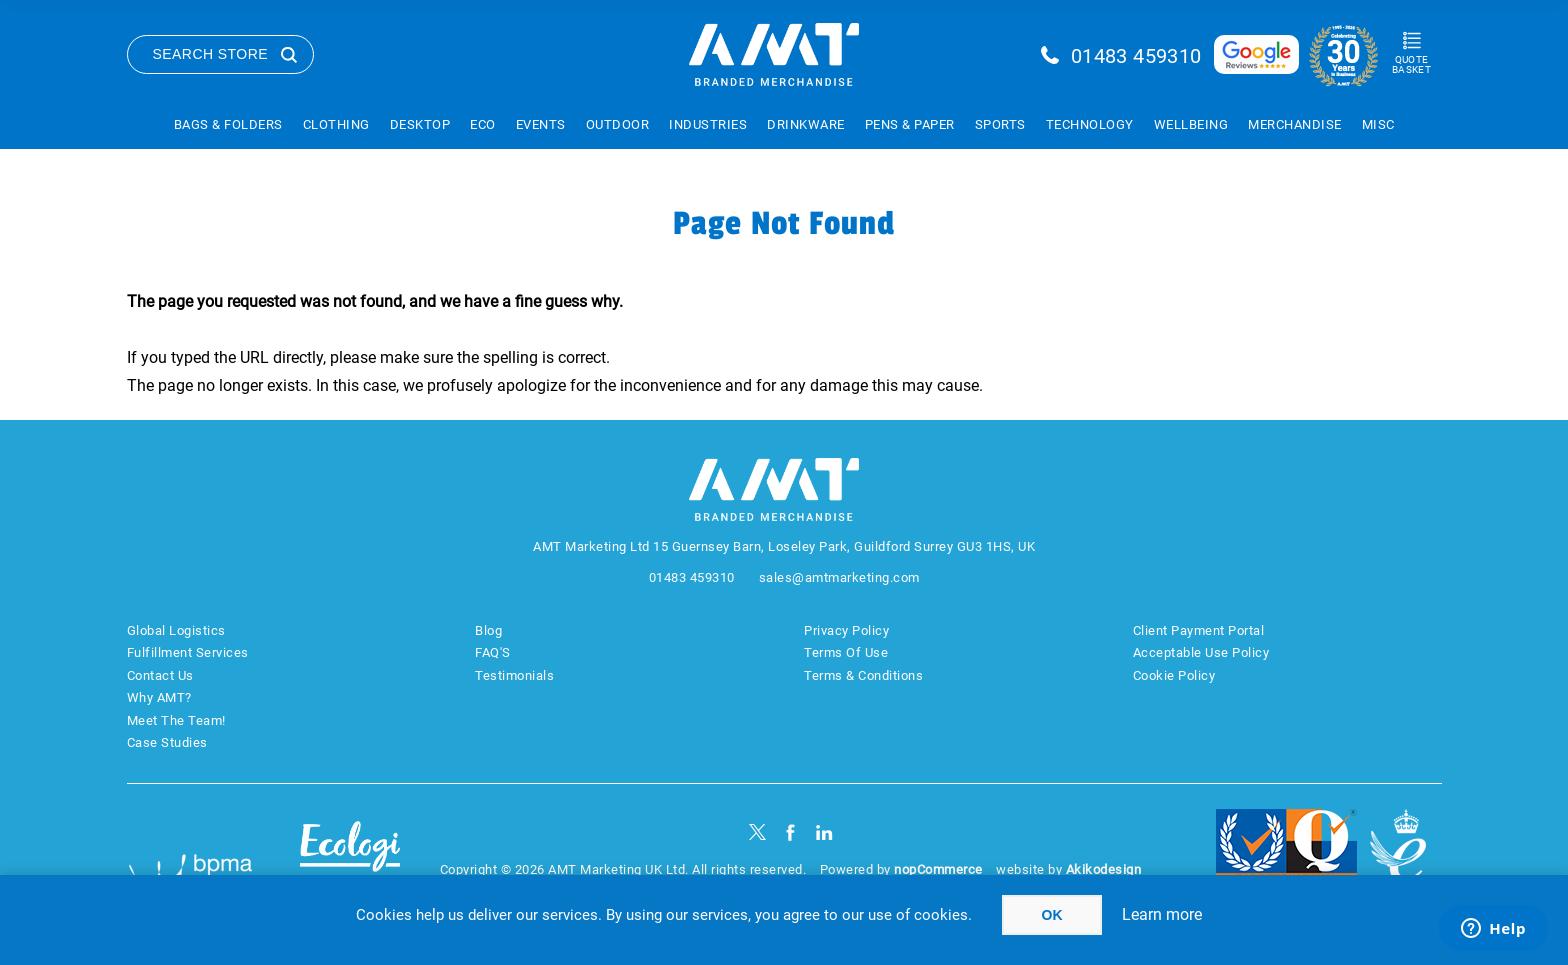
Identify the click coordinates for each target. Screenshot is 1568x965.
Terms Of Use (846, 652)
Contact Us (160, 675)
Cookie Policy (1174, 675)
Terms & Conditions (863, 675)
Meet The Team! (176, 720)
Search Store (211, 54)
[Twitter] (757, 832)
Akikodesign (1104, 869)
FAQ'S (493, 652)
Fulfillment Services (188, 652)
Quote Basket (1411, 64)
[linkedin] (824, 832)
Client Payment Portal (1199, 630)
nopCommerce (938, 869)
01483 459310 (1136, 56)
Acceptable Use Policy (1201, 652)
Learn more (1162, 914)
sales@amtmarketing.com (839, 577)
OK (1052, 915)
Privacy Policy (846, 630)
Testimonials (514, 675)
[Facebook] (790, 832)
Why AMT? (159, 697)
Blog (488, 630)
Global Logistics (176, 630)
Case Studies (167, 742)
